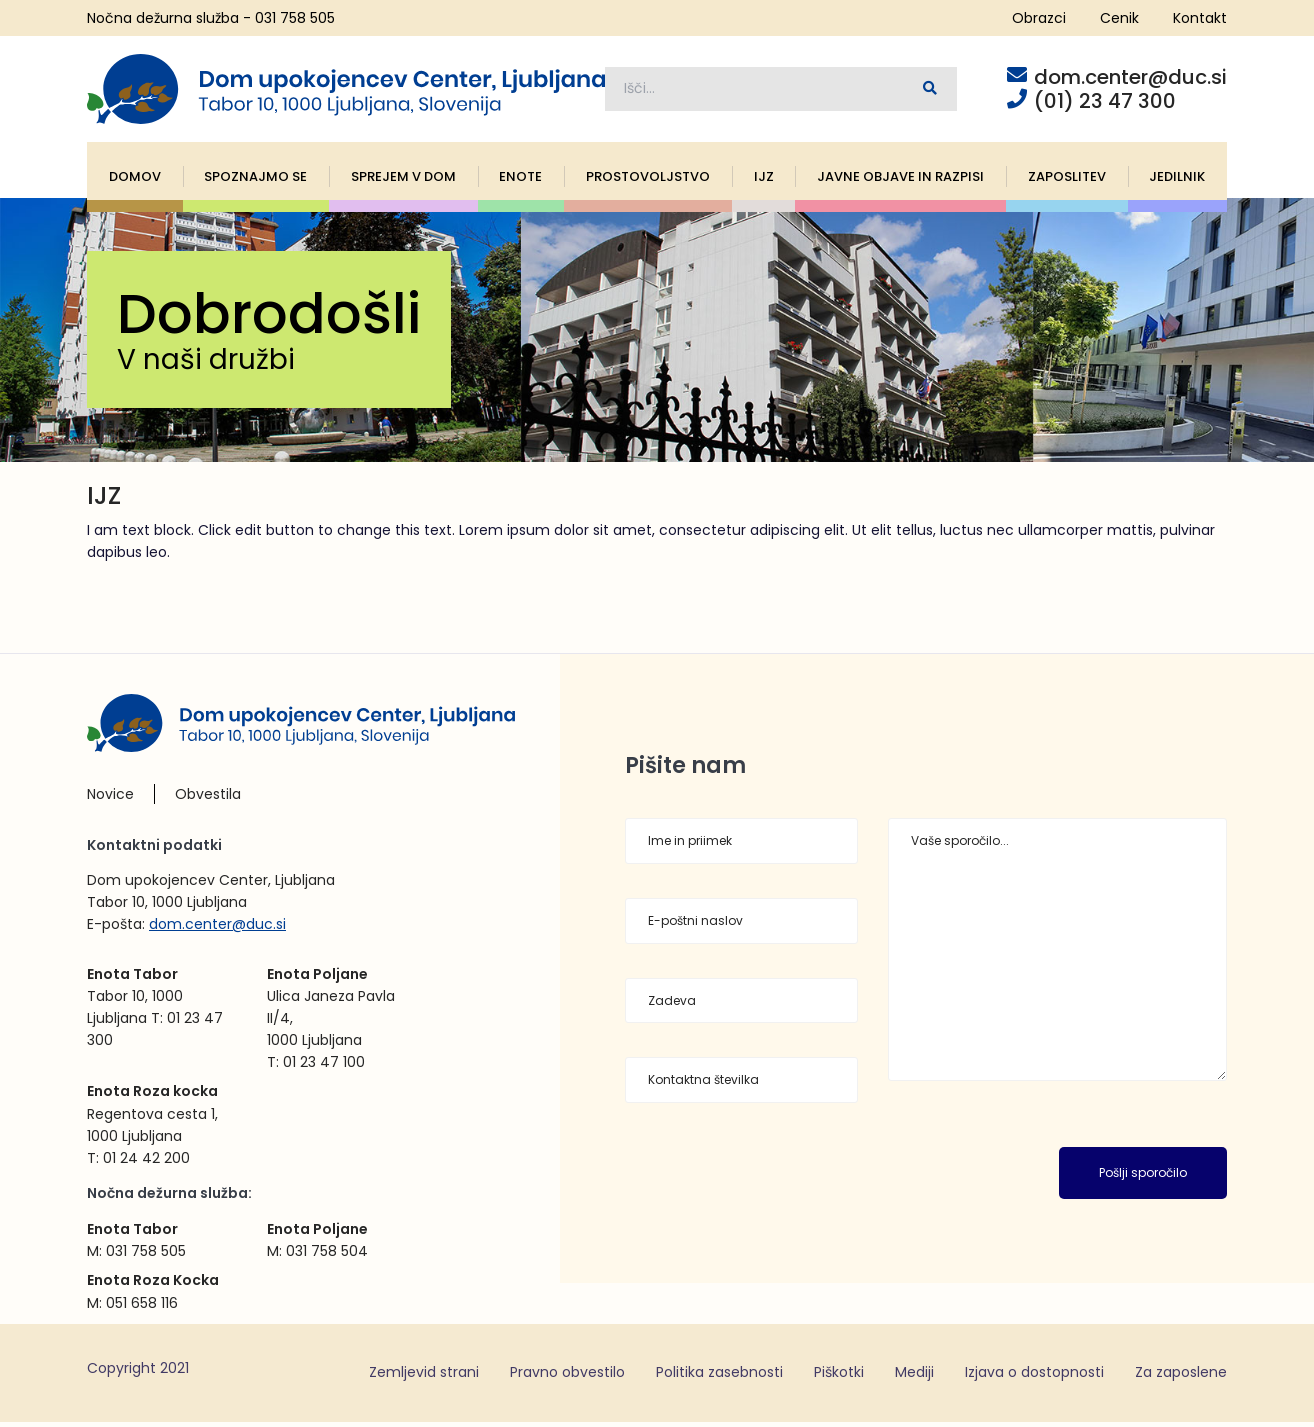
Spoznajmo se (255, 180)
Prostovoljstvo (648, 180)
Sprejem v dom (403, 180)
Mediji (914, 1377)
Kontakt (1200, 18)
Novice (110, 799)
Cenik (1119, 18)
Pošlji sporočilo (1143, 1177)
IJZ (764, 180)
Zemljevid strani (424, 1377)
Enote (520, 180)
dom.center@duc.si (217, 928)
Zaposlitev (1067, 180)
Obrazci (1039, 18)
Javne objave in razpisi (900, 180)
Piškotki (839, 1377)
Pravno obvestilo (567, 1377)
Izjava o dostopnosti (1034, 1377)
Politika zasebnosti (719, 1377)
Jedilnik (1177, 180)
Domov (135, 180)
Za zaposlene (1181, 1377)
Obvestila (208, 799)
